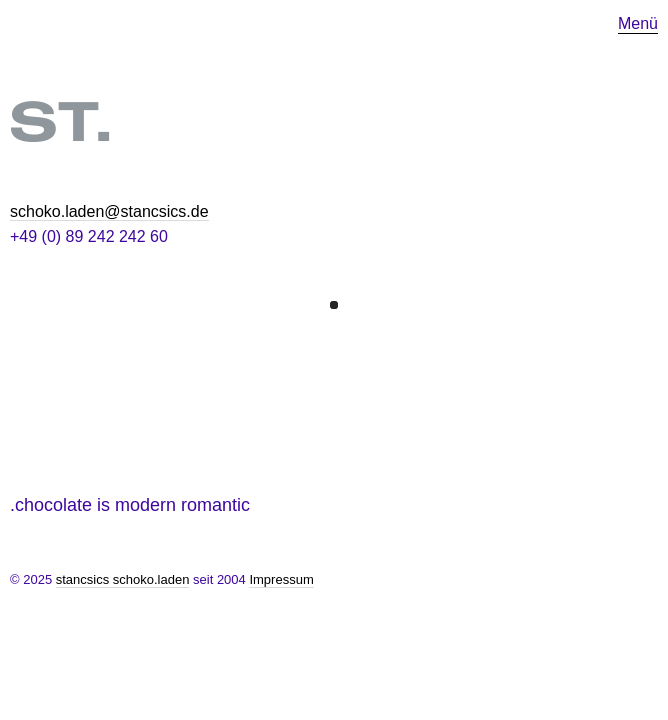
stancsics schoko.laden (123, 579)
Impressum (281, 579)
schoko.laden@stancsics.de (109, 211)
